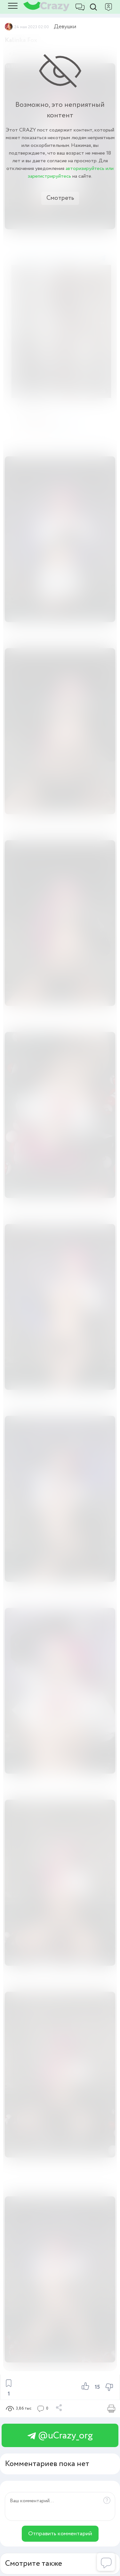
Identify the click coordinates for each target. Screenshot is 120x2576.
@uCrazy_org (60, 2435)
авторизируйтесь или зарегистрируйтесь (71, 172)
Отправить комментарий (60, 2534)
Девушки (65, 26)
